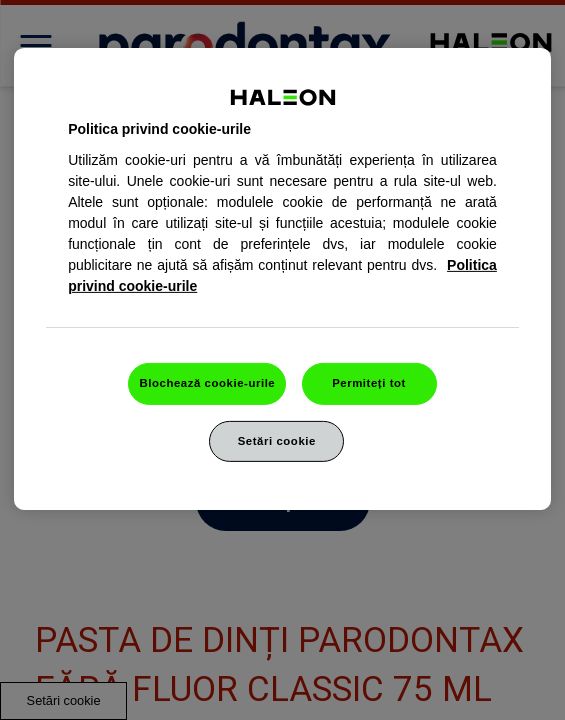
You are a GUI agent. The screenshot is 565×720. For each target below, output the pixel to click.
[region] (282, 279)
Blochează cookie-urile (207, 382)
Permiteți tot (369, 382)
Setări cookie (277, 440)
